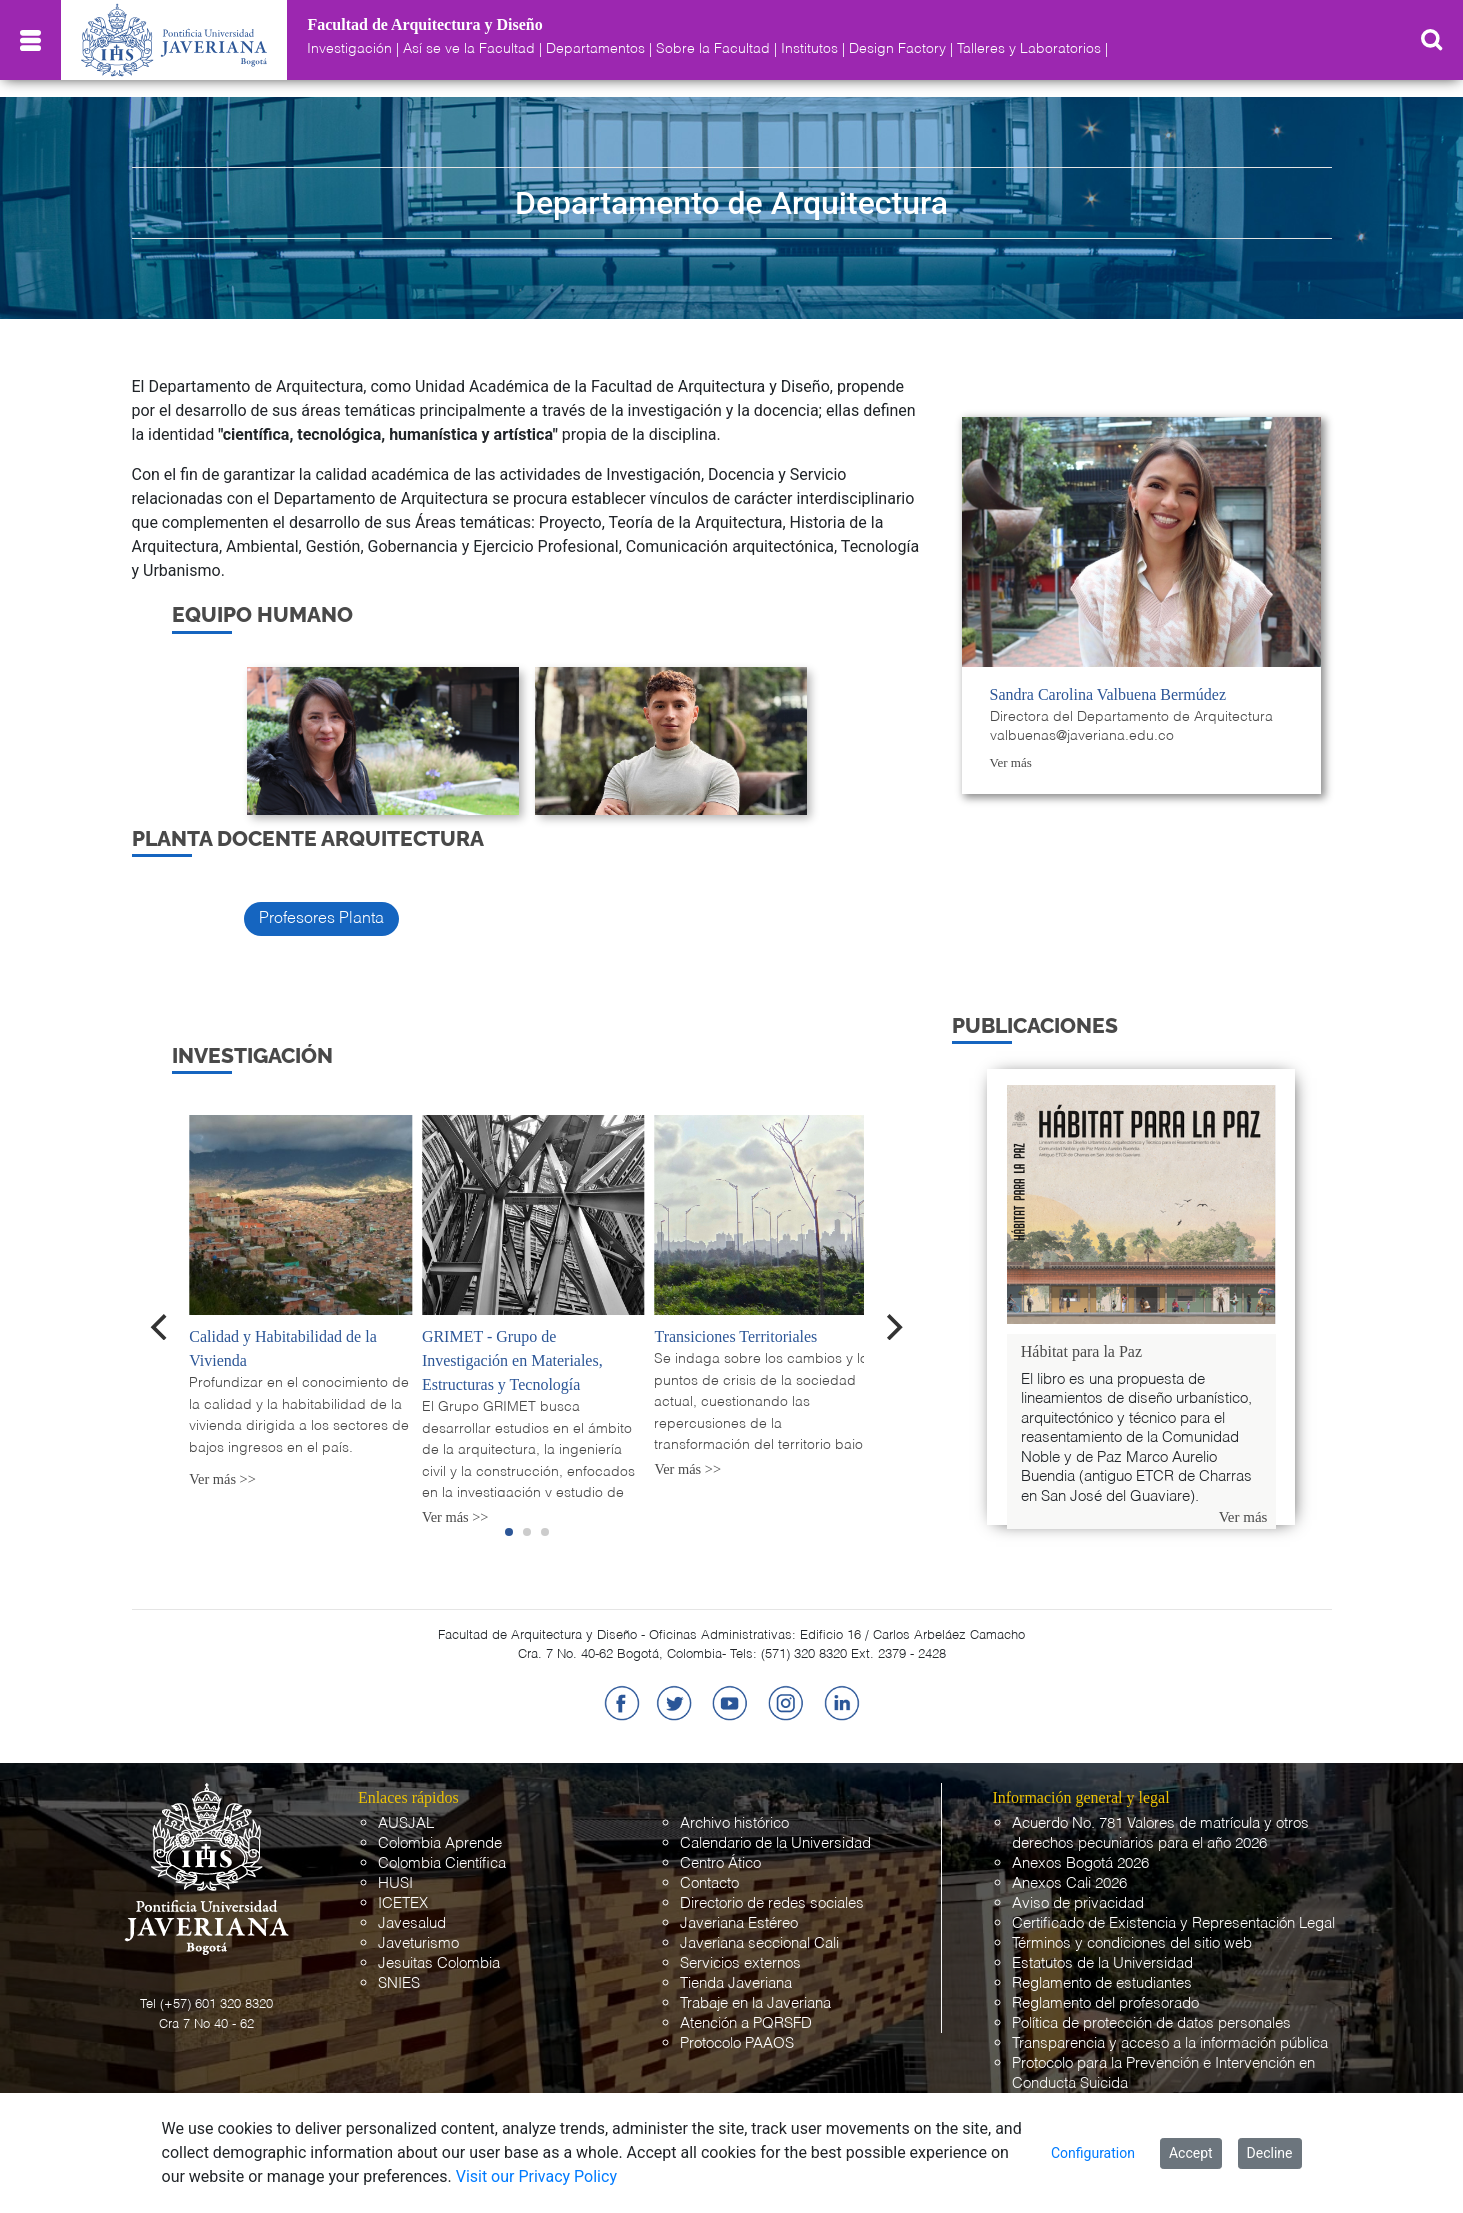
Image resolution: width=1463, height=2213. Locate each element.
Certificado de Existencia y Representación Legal (1173, 1923)
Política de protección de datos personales (1151, 2023)
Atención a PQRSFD (746, 2023)
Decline (1270, 2153)
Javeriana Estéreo (739, 1923)
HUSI (395, 1883)
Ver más (1011, 762)
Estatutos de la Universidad (1102, 1963)
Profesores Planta (321, 919)
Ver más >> (222, 1479)
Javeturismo (418, 1943)
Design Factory (897, 49)
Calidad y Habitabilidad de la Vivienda (283, 1348)
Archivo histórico (734, 1823)
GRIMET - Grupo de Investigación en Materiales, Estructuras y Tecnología (512, 1360)
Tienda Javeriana (736, 1983)
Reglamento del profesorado (1105, 2003)
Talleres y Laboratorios (1029, 49)
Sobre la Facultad (713, 49)
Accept (1191, 2153)
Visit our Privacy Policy (536, 2176)
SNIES (399, 1983)
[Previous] (161, 1327)
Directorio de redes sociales (772, 1903)
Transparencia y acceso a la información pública (1170, 2043)
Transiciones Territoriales (735, 1336)
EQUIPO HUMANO (262, 614)
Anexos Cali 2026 (1069, 1883)
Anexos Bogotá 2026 (1080, 1863)
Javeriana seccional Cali (759, 1943)
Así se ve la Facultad (469, 49)
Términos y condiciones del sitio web (1132, 1943)
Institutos (809, 49)
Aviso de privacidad (1078, 1903)
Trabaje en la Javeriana (755, 2003)
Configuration (1093, 2153)
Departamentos (595, 49)
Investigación (349, 49)
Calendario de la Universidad (775, 1843)
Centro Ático (720, 1863)
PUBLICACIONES (1035, 1025)
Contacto (709, 1883)
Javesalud (412, 1923)
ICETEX (403, 1903)
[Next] (892, 1327)
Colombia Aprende (440, 1843)
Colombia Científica (442, 1863)
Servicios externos (740, 1963)
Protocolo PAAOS (737, 2043)
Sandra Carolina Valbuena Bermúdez (1108, 694)
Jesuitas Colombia (439, 1963)
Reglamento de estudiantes (1102, 1983)
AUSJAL (406, 1823)
